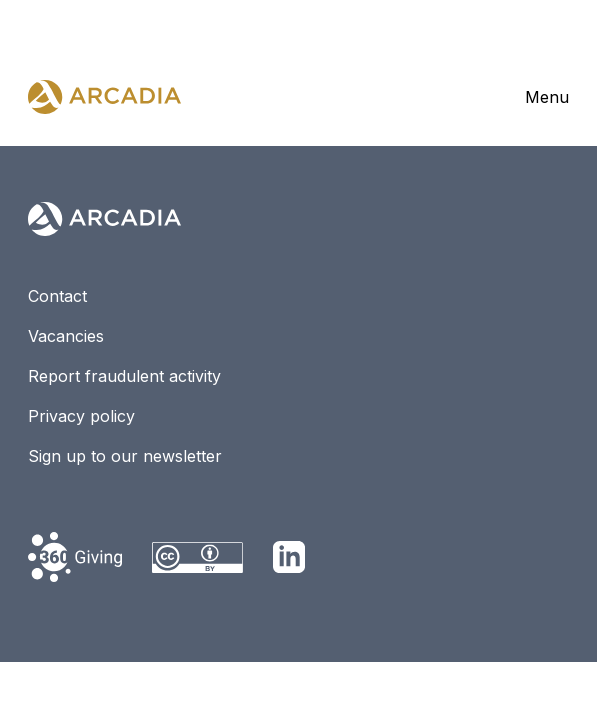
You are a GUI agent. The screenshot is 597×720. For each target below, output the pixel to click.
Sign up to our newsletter (125, 456)
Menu (547, 97)
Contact (57, 296)
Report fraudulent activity (124, 376)
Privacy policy (81, 416)
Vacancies (66, 336)
